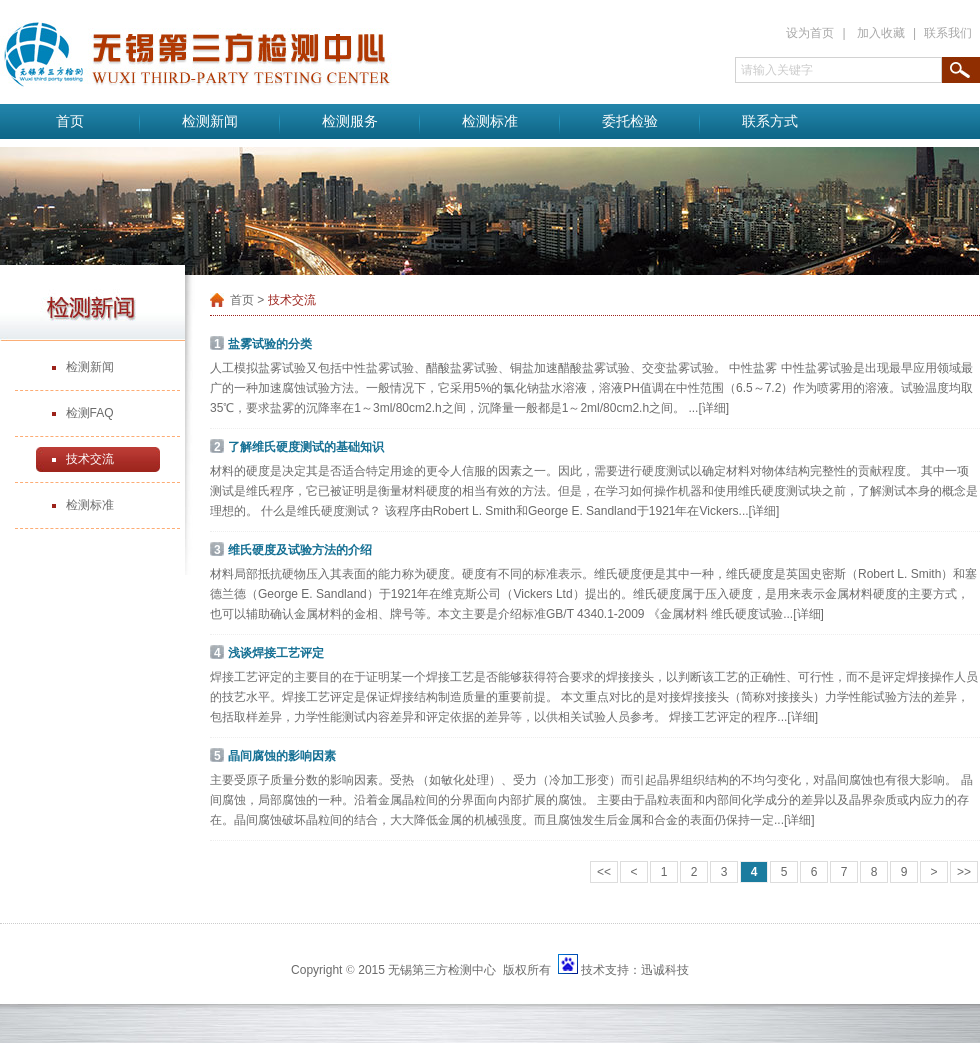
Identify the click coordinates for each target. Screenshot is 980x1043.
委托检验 (630, 121)
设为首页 (810, 33)
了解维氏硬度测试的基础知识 (306, 447)
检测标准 (490, 121)
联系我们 (948, 33)
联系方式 (770, 121)
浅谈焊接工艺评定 (276, 653)
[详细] (713, 408)
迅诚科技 (665, 970)
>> (964, 872)
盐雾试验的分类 (270, 344)
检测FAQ (90, 413)
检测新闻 (210, 121)
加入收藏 (881, 33)
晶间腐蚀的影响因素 (282, 756)
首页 (70, 121)
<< (604, 872)
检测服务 (350, 121)
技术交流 (90, 459)
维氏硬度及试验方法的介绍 (300, 550)
